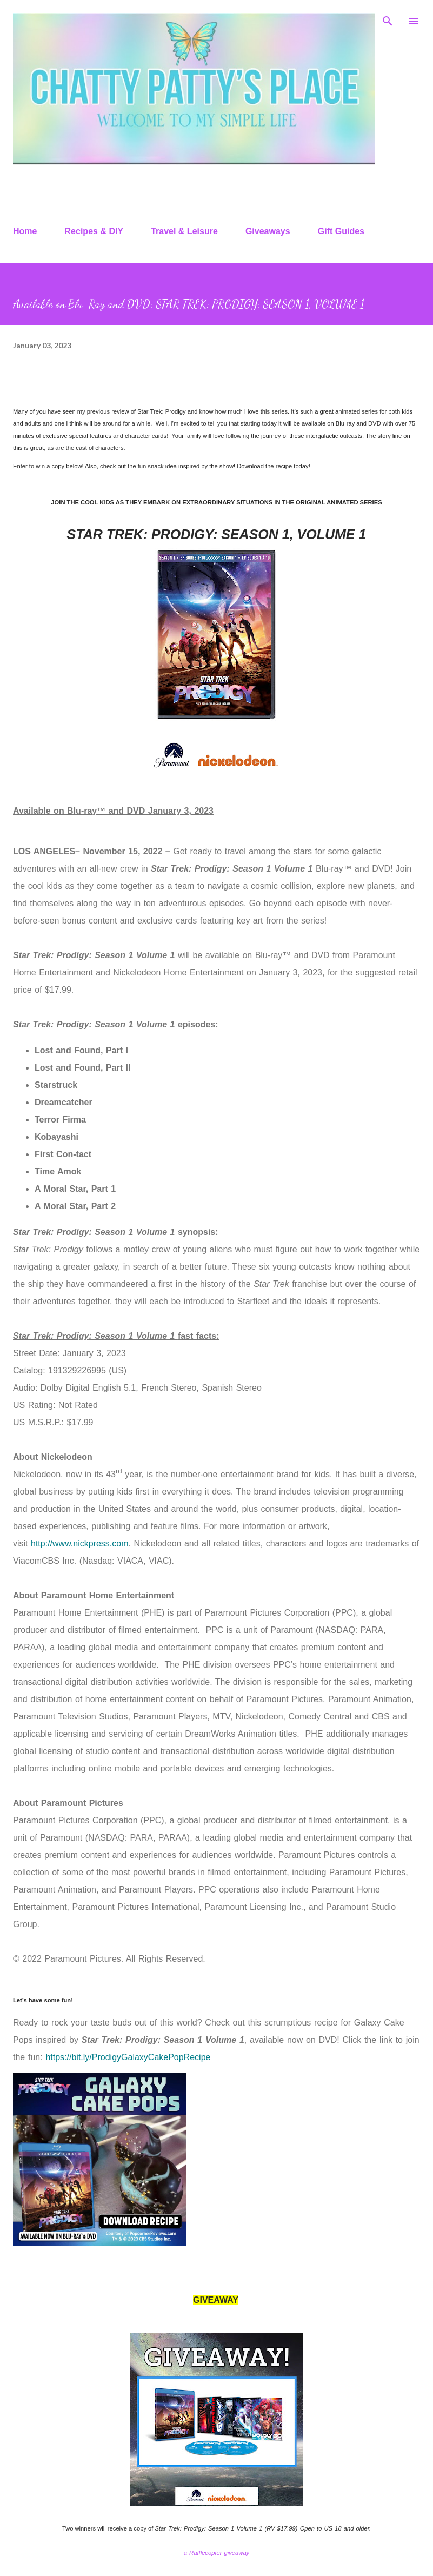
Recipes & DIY (94, 231)
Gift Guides (341, 231)
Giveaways (267, 231)
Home (25, 231)
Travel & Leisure (184, 231)
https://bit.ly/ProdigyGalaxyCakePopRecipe (127, 2057)
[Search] (387, 19)
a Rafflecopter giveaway (216, 2553)
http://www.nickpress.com (80, 1543)
